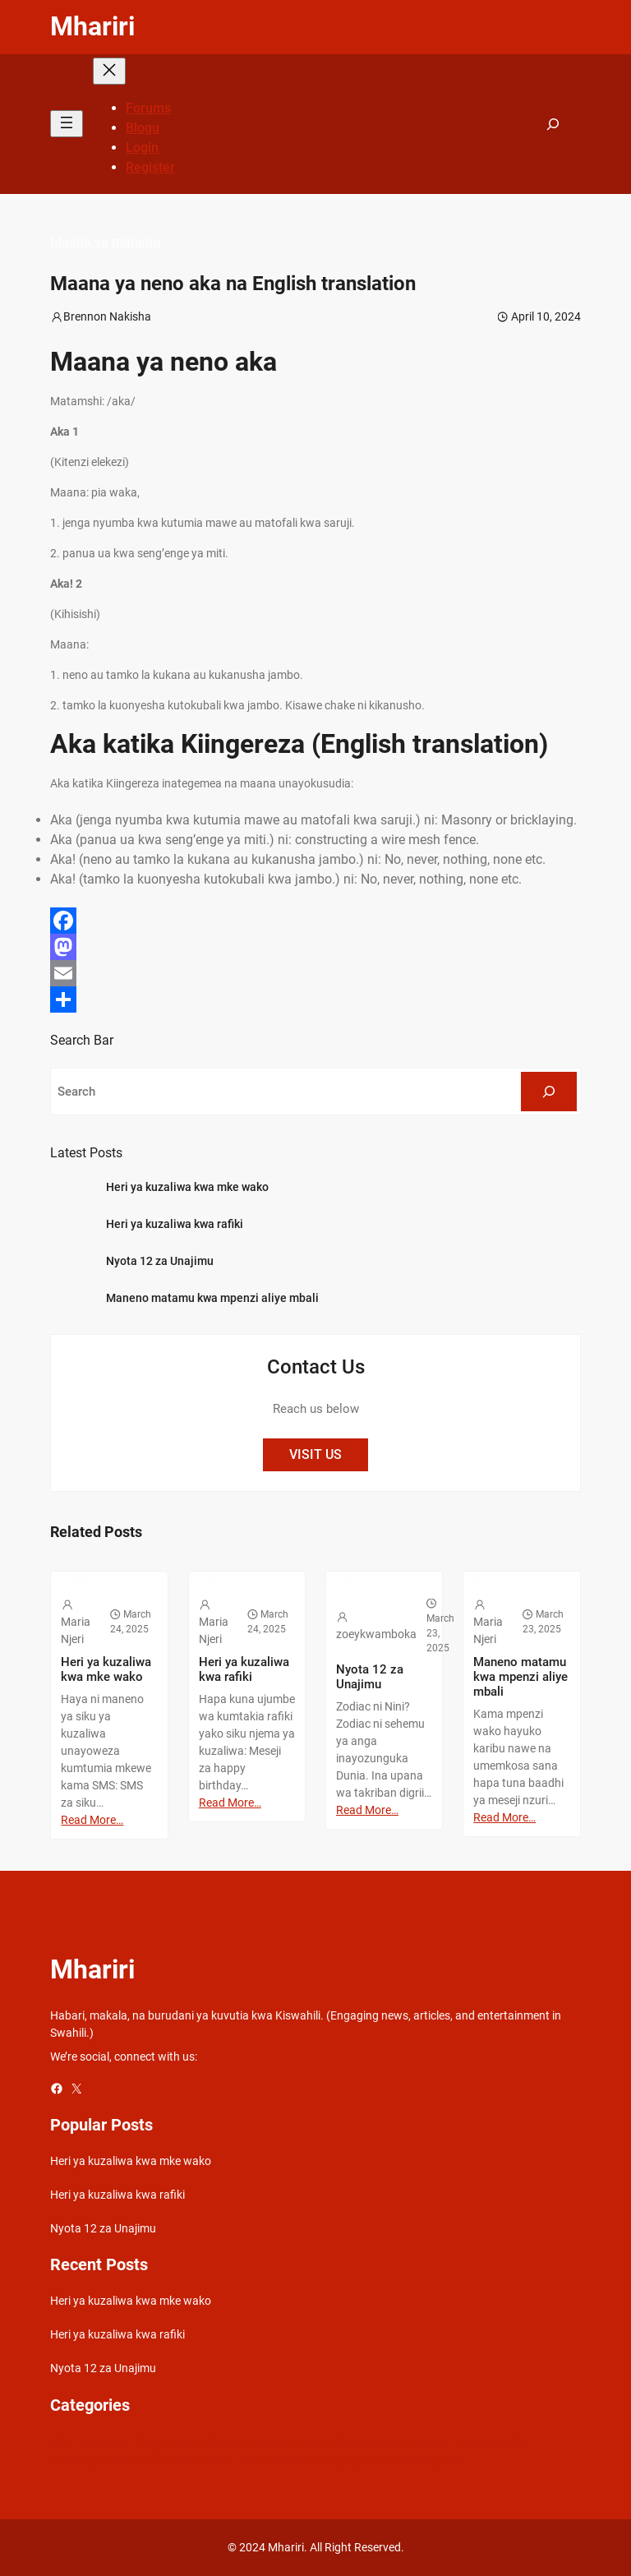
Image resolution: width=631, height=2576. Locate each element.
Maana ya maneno (105, 242)
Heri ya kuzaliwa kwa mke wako (187, 1186)
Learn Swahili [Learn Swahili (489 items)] (488, 2442)
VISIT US (315, 1454)
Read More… (92, 1819)
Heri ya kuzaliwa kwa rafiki (174, 1223)
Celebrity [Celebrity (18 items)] (227, 2442)
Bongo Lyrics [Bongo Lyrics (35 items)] (166, 2442)
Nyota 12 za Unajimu (160, 1260)
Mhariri (92, 26)
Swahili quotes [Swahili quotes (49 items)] (428, 2460)
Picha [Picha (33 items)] (216, 2460)
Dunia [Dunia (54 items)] (271, 2442)
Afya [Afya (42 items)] (62, 2442)
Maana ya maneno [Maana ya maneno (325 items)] (97, 2460)
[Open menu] (66, 123)
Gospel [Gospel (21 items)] (310, 2442)
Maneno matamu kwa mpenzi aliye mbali (212, 1297)
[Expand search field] (553, 124)
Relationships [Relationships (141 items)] (271, 2460)
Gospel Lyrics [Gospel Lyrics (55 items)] (368, 2442)
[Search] (549, 1091)
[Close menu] (109, 71)
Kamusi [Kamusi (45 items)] (427, 2442)
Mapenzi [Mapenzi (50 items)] (174, 2460)
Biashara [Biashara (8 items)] (104, 2442)
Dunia (339, 1579)
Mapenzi (70, 1579)
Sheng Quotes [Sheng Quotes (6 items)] (349, 2460)
